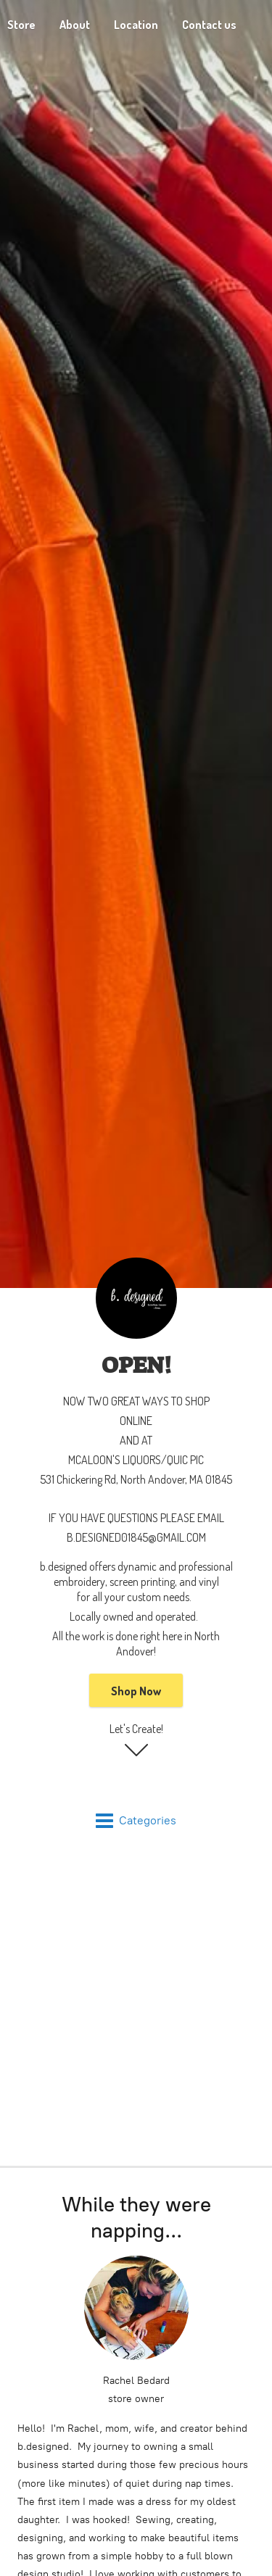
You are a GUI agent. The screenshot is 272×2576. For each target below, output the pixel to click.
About (74, 24)
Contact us (209, 24)
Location (136, 24)
